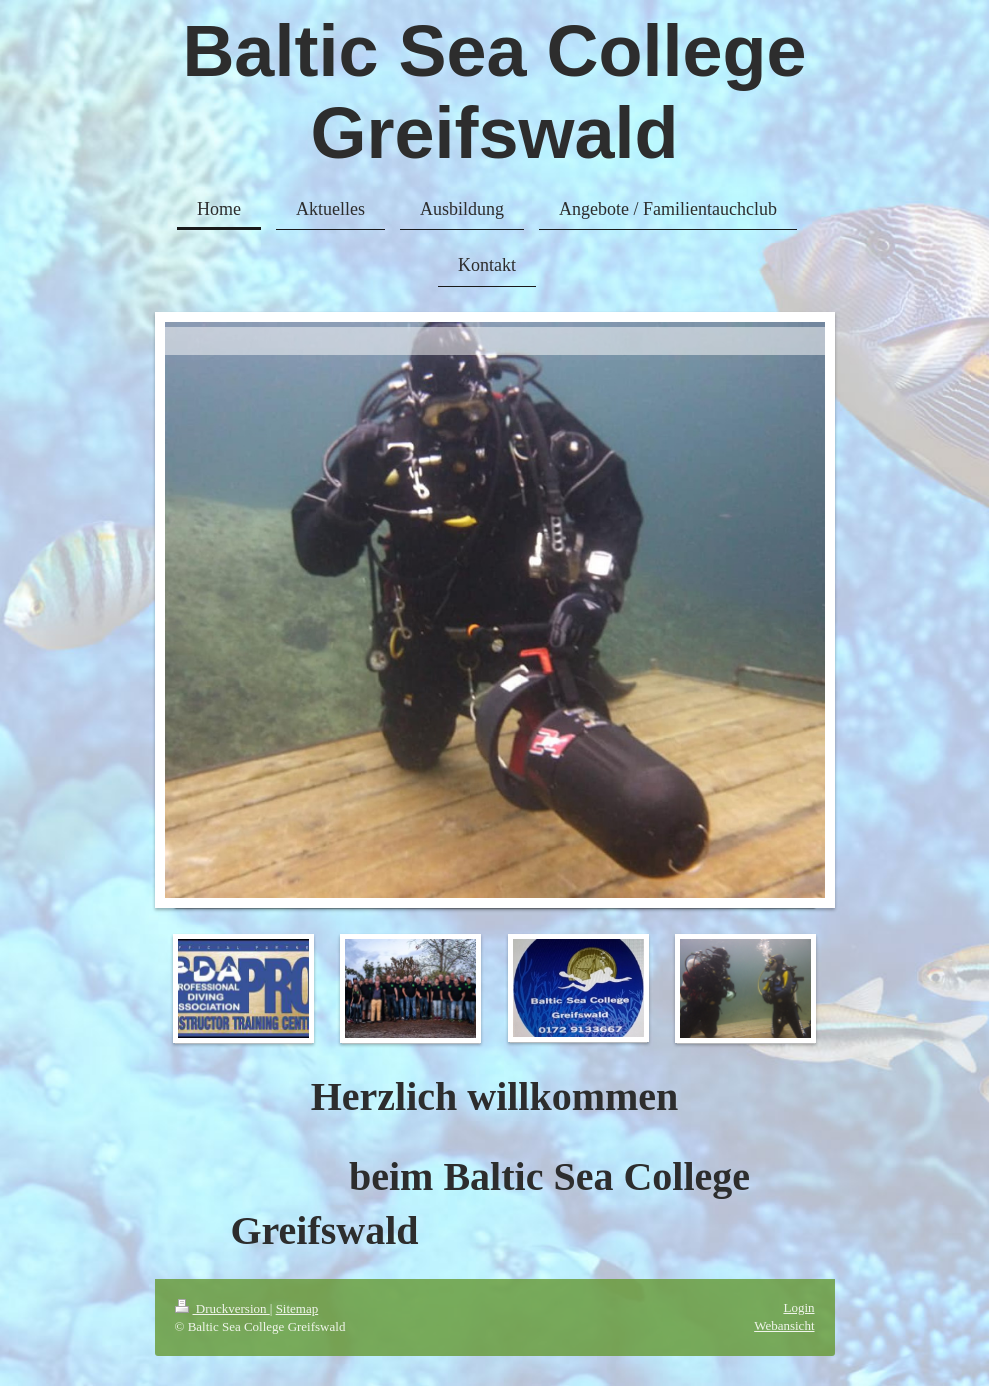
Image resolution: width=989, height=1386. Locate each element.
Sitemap (297, 1308)
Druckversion (222, 1308)
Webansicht (784, 1325)
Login (798, 1307)
